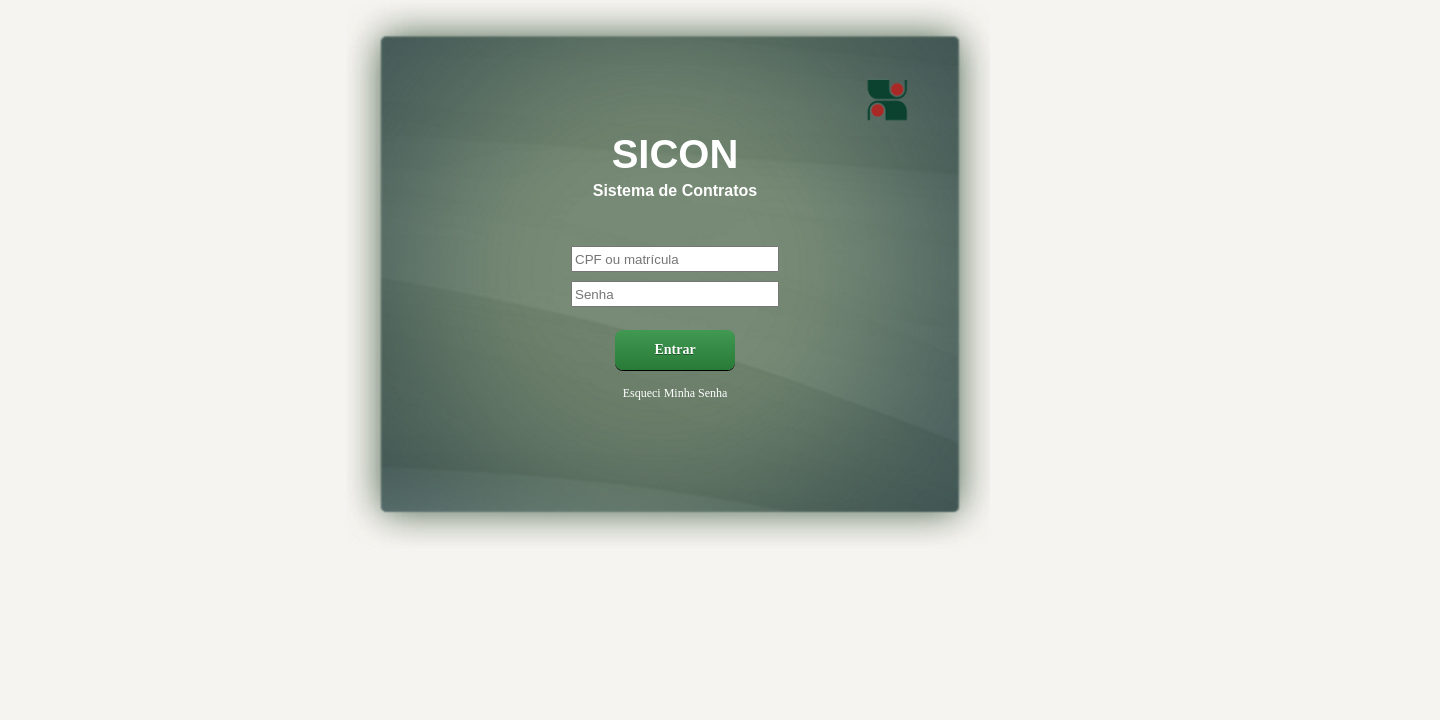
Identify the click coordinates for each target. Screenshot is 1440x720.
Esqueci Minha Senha (675, 393)
